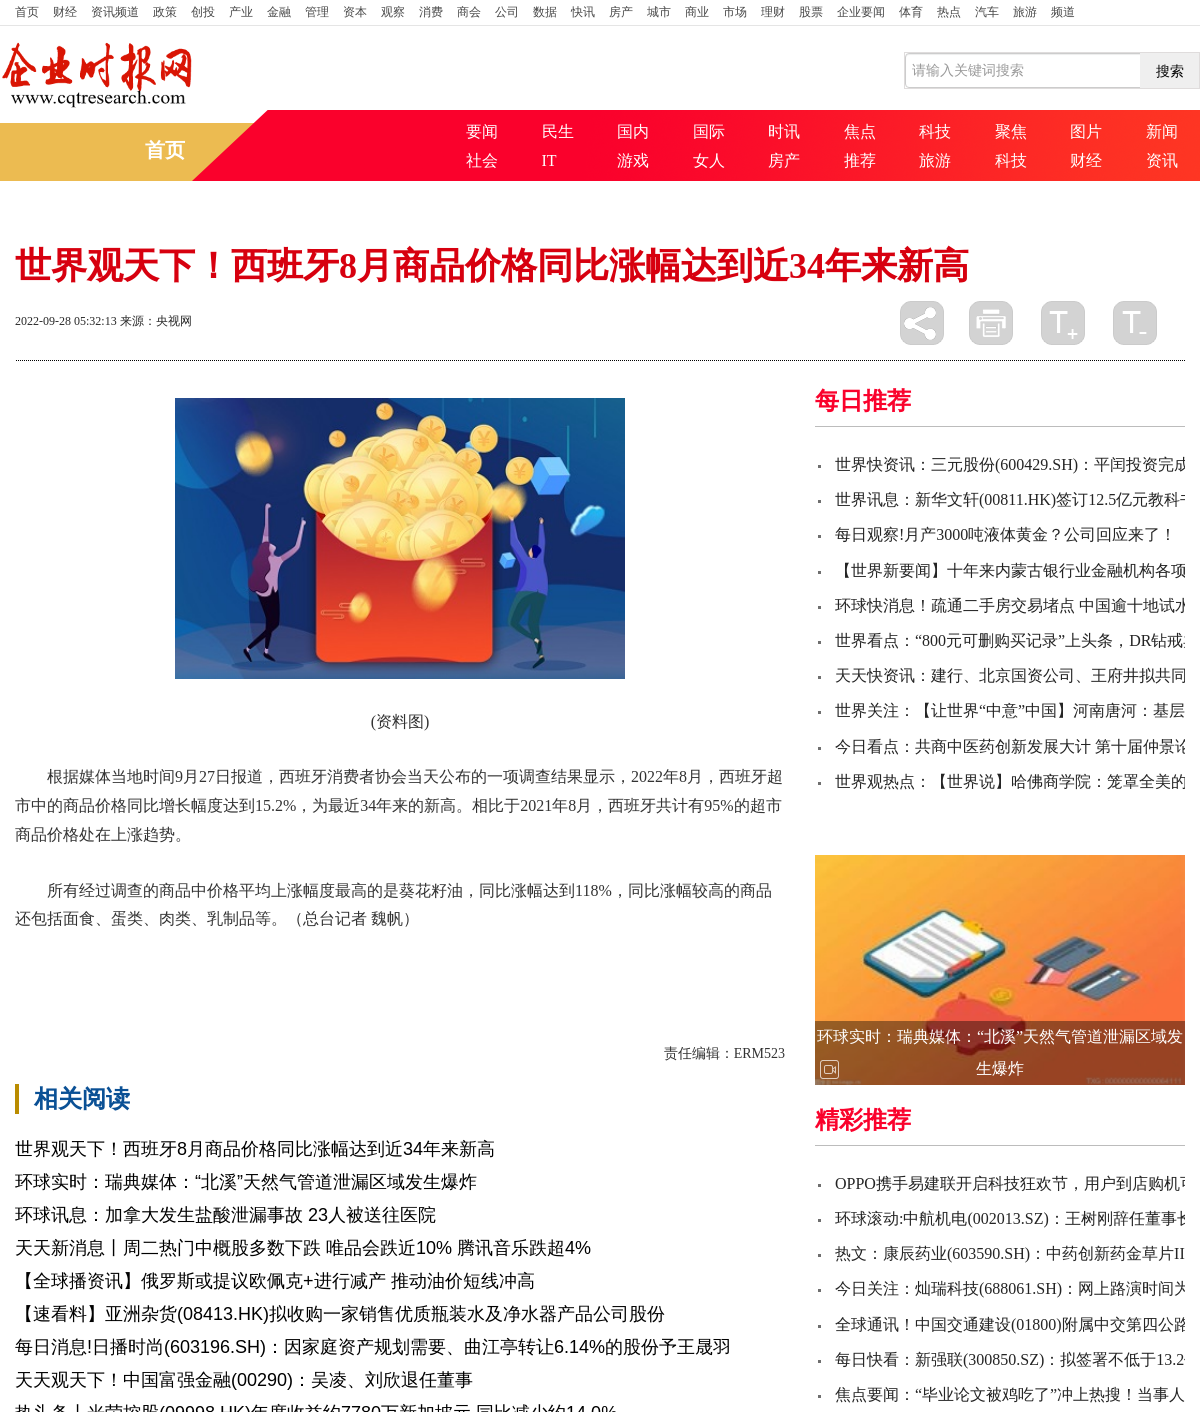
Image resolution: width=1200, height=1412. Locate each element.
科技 (935, 131)
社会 (482, 160)
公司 (507, 12)
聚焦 (1011, 131)
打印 (991, 323)
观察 (393, 12)
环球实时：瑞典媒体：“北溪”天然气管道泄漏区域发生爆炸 (246, 1182)
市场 (735, 12)
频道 (1063, 12)
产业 (241, 12)
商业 (697, 12)
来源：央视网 (156, 321)
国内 (633, 131)
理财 (773, 12)
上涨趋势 (319, 953)
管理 (317, 12)
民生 (558, 131)
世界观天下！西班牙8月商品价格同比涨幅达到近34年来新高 (255, 1149)
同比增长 (183, 953)
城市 (659, 12)
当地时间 (251, 953)
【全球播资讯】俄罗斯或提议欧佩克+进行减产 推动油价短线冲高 (275, 1281)
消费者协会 (395, 953)
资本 (355, 12)
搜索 (1170, 71)
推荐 (860, 160)
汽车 (987, 12)
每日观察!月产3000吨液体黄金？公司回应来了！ (1005, 534)
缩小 (1135, 323)
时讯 (784, 131)
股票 (811, 12)
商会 (469, 12)
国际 (709, 131)
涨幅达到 (115, 953)
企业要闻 (861, 12)
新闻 (1162, 131)
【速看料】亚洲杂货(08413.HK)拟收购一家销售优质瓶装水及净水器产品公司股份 (340, 1314)
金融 (279, 12)
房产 (621, 12)
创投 (203, 12)
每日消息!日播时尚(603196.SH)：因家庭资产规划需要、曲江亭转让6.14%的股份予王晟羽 (373, 1347)
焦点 (860, 131)
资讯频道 (115, 12)
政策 (165, 12)
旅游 (1025, 12)
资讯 (1162, 160)
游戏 (633, 160)
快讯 (583, 12)
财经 (65, 12)
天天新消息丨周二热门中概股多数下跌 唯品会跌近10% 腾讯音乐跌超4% (303, 1248)
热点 (949, 12)
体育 (911, 12)
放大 (1063, 323)
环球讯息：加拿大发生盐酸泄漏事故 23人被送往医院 (225, 1215)
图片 (1086, 131)
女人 (709, 160)
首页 (27, 12)
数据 (545, 12)
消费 (431, 12)
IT (549, 160)
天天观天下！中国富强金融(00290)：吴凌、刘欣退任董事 (244, 1380)
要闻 (482, 131)
